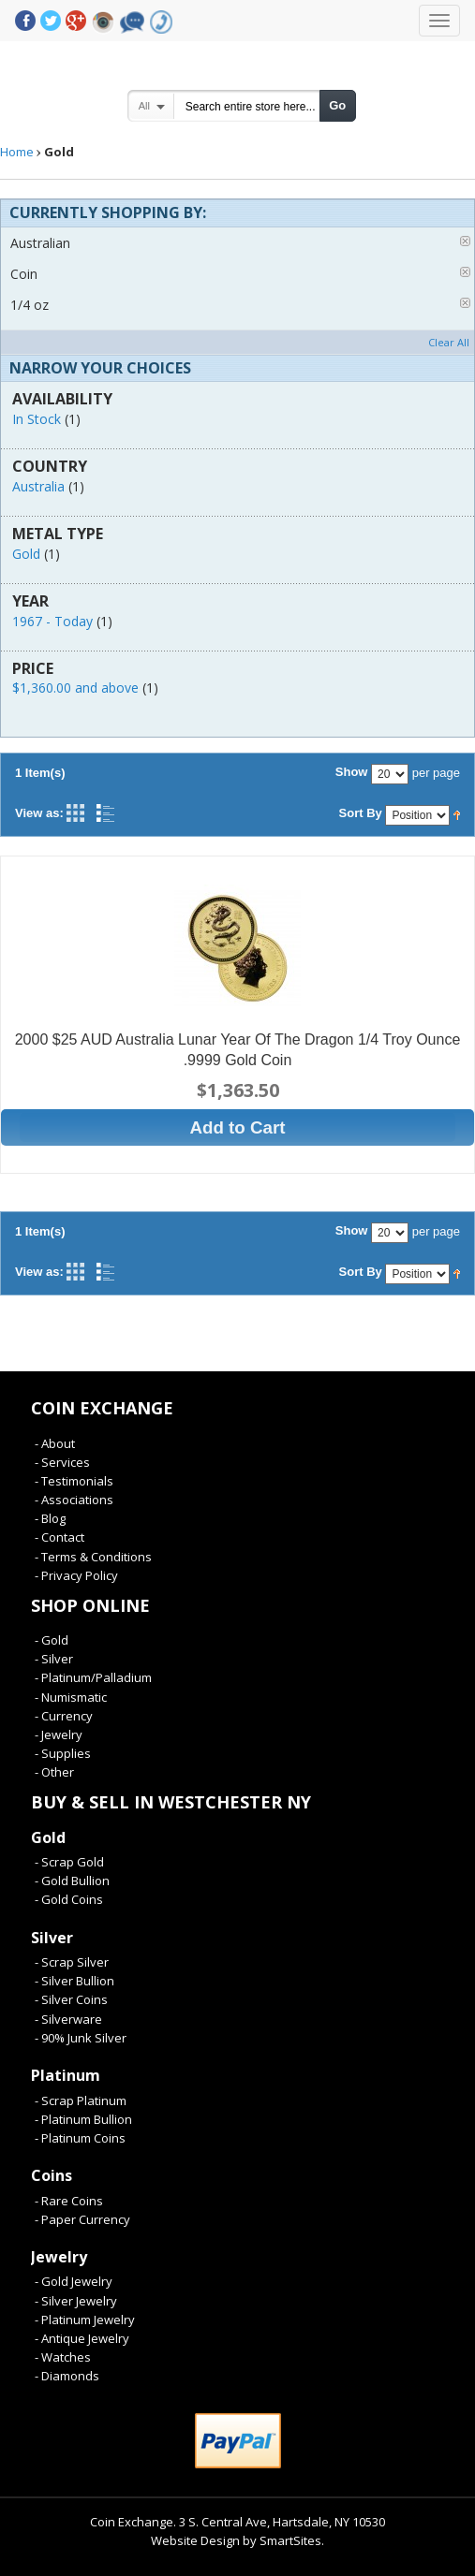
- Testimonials (74, 1480)
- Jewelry (58, 1734)
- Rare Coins (69, 2200)
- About (55, 1443)
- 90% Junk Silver (80, 2037)
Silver (52, 1937)
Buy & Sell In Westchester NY (171, 1802)
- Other (54, 1772)
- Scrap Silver (72, 1962)
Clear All (448, 342)
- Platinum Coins (80, 2138)
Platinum (65, 2075)
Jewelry (59, 2257)
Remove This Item (465, 241)
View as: (39, 813)
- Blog (50, 1518)
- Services (62, 1462)
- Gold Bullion (72, 1880)
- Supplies (63, 1753)
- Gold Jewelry (73, 2281)
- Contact (59, 1537)
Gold (26, 554)
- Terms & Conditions (93, 1556)
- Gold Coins (69, 1899)
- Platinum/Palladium (93, 1677)
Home (17, 151)
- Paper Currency (82, 2219)
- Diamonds (67, 2375)
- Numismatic (71, 1697)
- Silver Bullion (74, 1980)
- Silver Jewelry (76, 2300)
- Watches (63, 2357)
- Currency (64, 1715)
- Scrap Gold (69, 1861)
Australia (38, 486)
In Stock (36, 419)
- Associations (74, 1499)
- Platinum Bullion (83, 2119)
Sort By (360, 813)
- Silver (54, 1658)
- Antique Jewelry (82, 2338)
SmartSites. (292, 2540)
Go (337, 105)
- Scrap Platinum (80, 2100)
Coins (51, 2175)
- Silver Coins (71, 1999)
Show (351, 772)
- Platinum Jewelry (85, 2319)
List (105, 813)
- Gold (51, 1640)
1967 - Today (52, 621)
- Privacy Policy (76, 1575)
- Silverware (68, 2019)
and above (75, 687)
